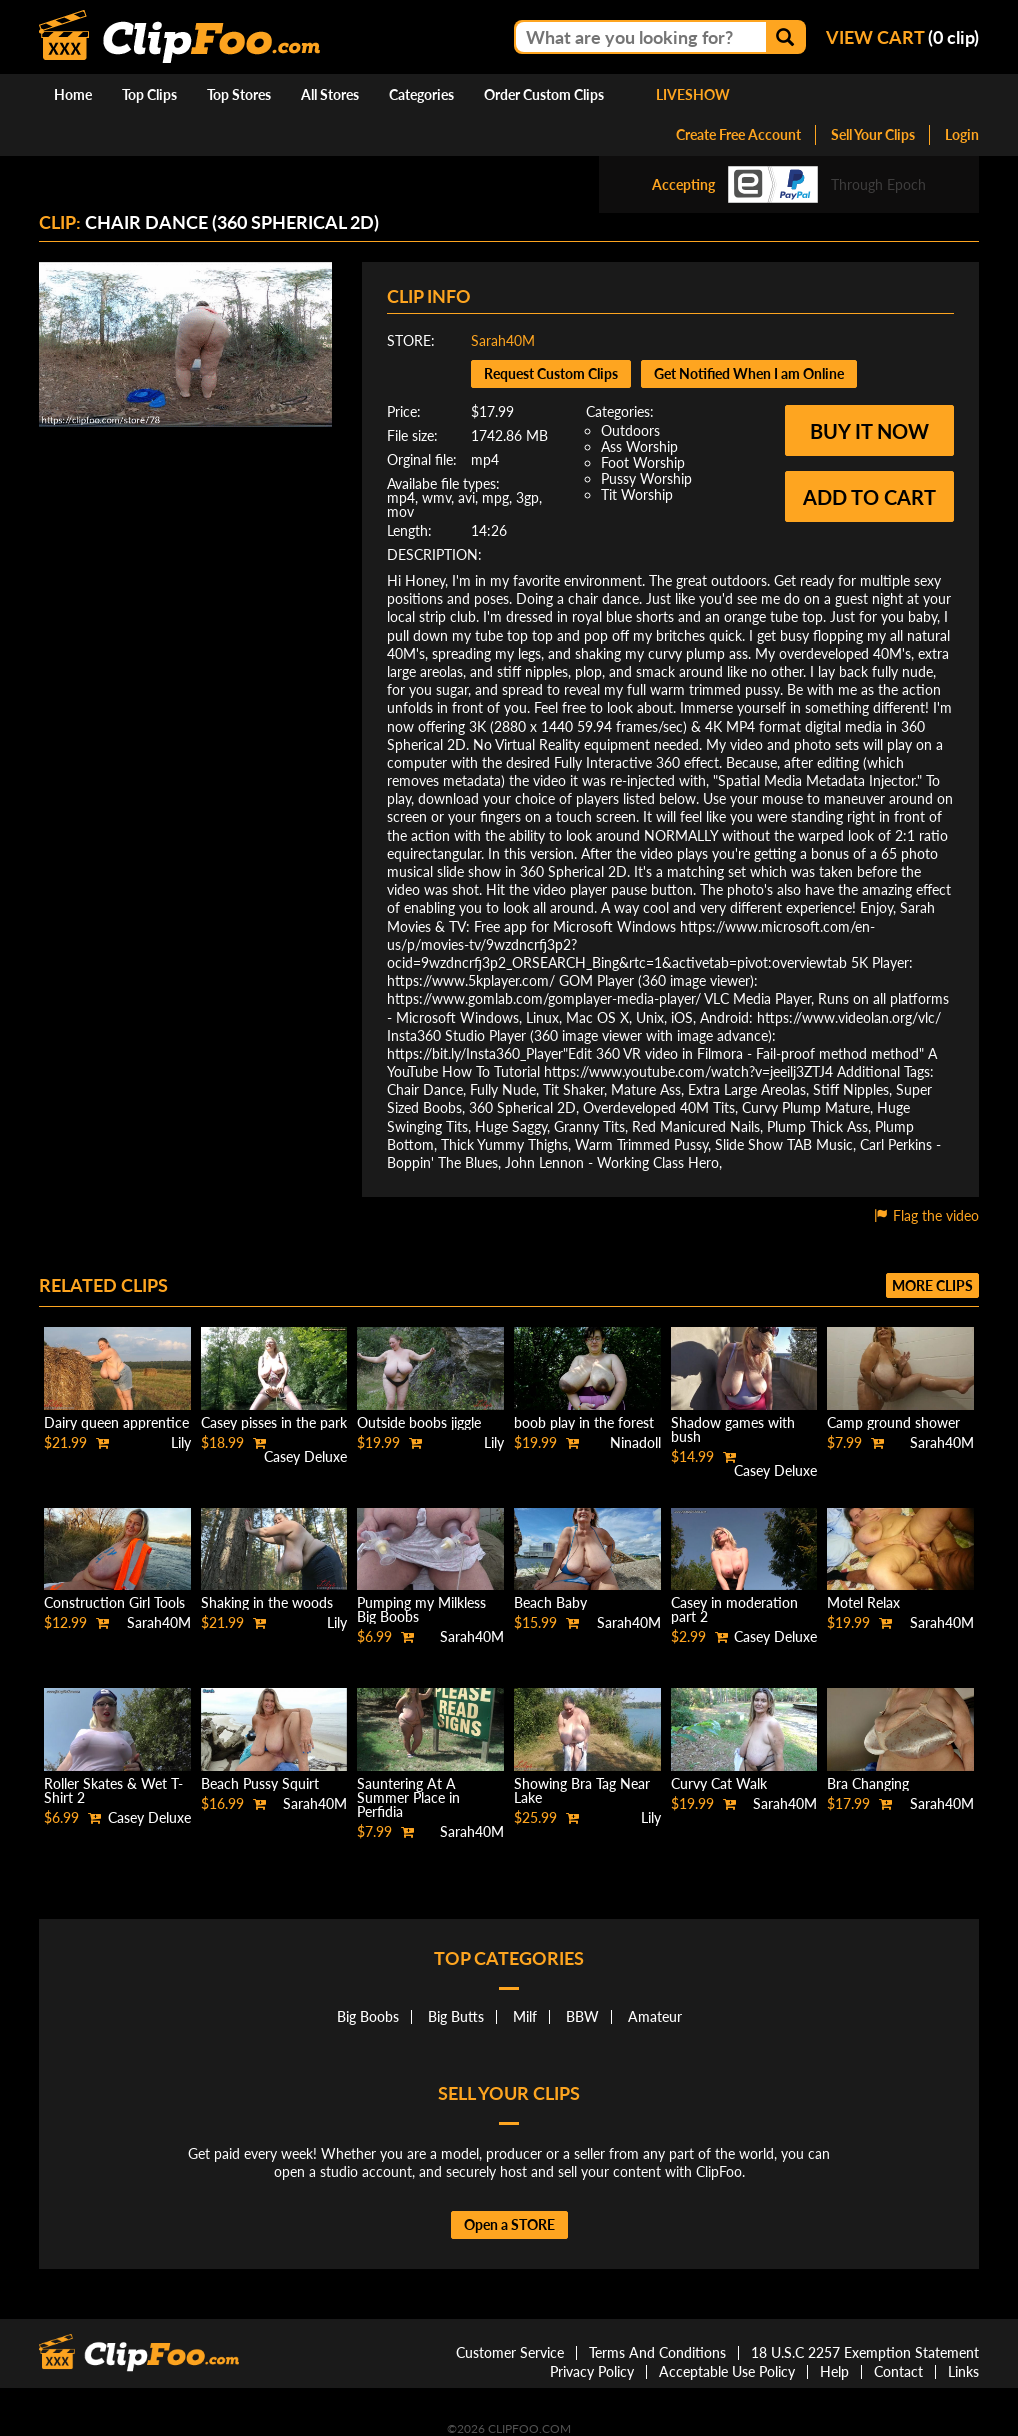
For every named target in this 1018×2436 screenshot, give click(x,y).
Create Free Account (738, 134)
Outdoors (630, 430)
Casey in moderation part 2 (734, 1609)
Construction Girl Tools (114, 1602)
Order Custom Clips (544, 94)
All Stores (330, 94)
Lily (181, 1442)
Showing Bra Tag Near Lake (582, 1790)
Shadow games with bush (733, 1429)
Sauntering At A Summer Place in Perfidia (408, 1797)
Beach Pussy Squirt (260, 1783)
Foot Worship (643, 462)
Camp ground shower (893, 1422)
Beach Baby (550, 1602)
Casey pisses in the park (274, 1422)
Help (834, 2371)
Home (73, 94)
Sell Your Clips (873, 134)
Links (963, 2371)
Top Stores (239, 94)
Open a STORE (509, 2224)
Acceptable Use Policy (727, 2371)
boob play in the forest (584, 1422)
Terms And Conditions (657, 2352)
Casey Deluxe (305, 1456)
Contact (898, 2371)
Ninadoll (635, 1442)
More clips (932, 1285)
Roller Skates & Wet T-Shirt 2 (113, 1790)
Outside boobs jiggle (419, 1422)
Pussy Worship (646, 478)
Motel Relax (863, 1602)
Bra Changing (868, 1783)
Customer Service (510, 2352)
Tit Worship (637, 494)
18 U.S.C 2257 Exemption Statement (865, 2352)
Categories (421, 94)
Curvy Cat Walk (719, 1783)
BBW (582, 2016)
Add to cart (869, 497)
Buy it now (869, 431)
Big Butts (456, 2016)
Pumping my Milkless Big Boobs (421, 1609)
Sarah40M (503, 340)
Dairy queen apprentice (116, 1422)
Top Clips (149, 94)
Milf (525, 2016)
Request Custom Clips (551, 373)
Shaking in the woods (267, 1602)
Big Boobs (368, 2016)
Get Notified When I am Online (749, 373)
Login (962, 134)
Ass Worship (639, 446)
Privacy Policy (592, 2371)
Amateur (655, 2016)
